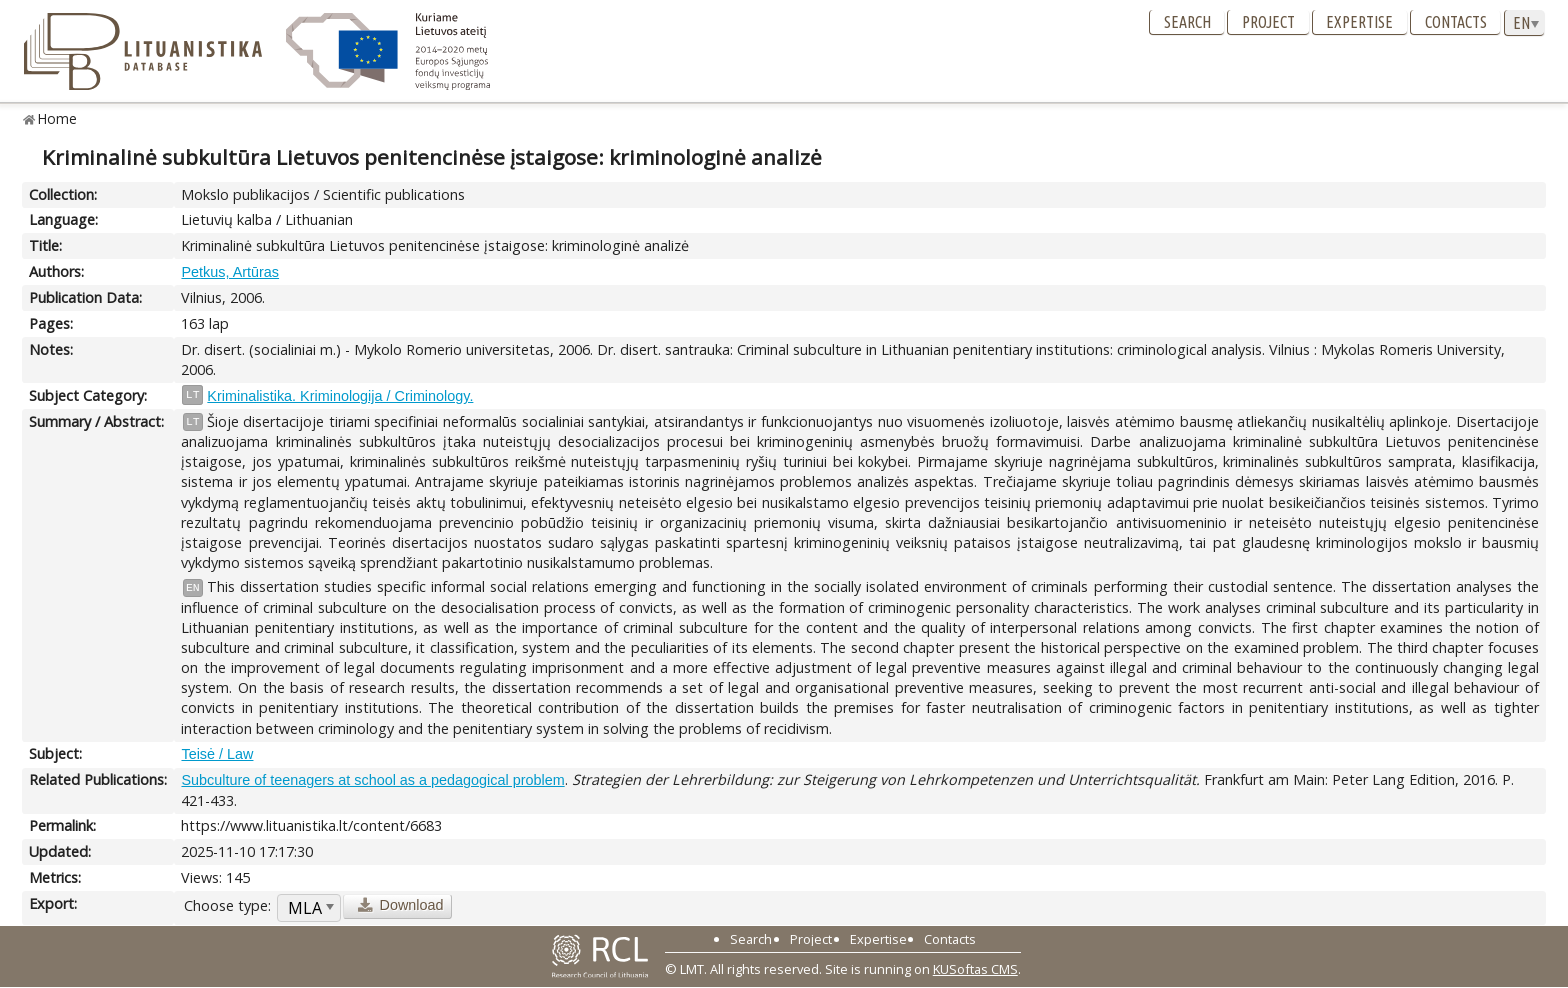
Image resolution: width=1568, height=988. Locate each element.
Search (1187, 22)
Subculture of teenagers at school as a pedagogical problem (372, 780)
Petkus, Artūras (230, 272)
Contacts (1456, 22)
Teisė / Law (217, 754)
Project (1268, 22)
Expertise (1359, 22)
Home (57, 118)
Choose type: (227, 905)
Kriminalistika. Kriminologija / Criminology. (340, 396)
